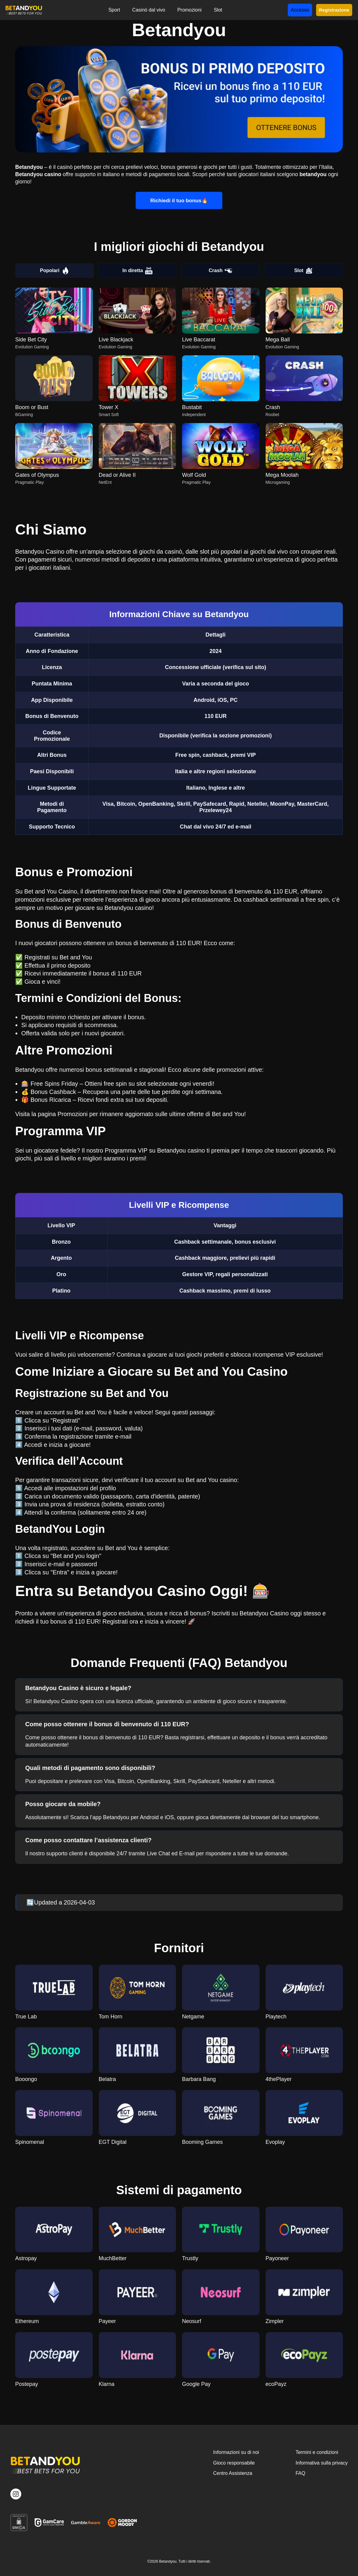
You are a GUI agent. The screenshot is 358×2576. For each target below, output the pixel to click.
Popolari (54, 270)
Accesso (300, 9)
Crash (220, 270)
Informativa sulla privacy (321, 2462)
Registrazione (334, 9)
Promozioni (189, 9)
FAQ (300, 2473)
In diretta (137, 270)
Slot (218, 9)
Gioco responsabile (234, 2462)
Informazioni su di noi (236, 2452)
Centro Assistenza (232, 2473)
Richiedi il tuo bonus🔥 (179, 200)
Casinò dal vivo (148, 9)
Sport (114, 9)
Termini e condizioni (316, 2452)
